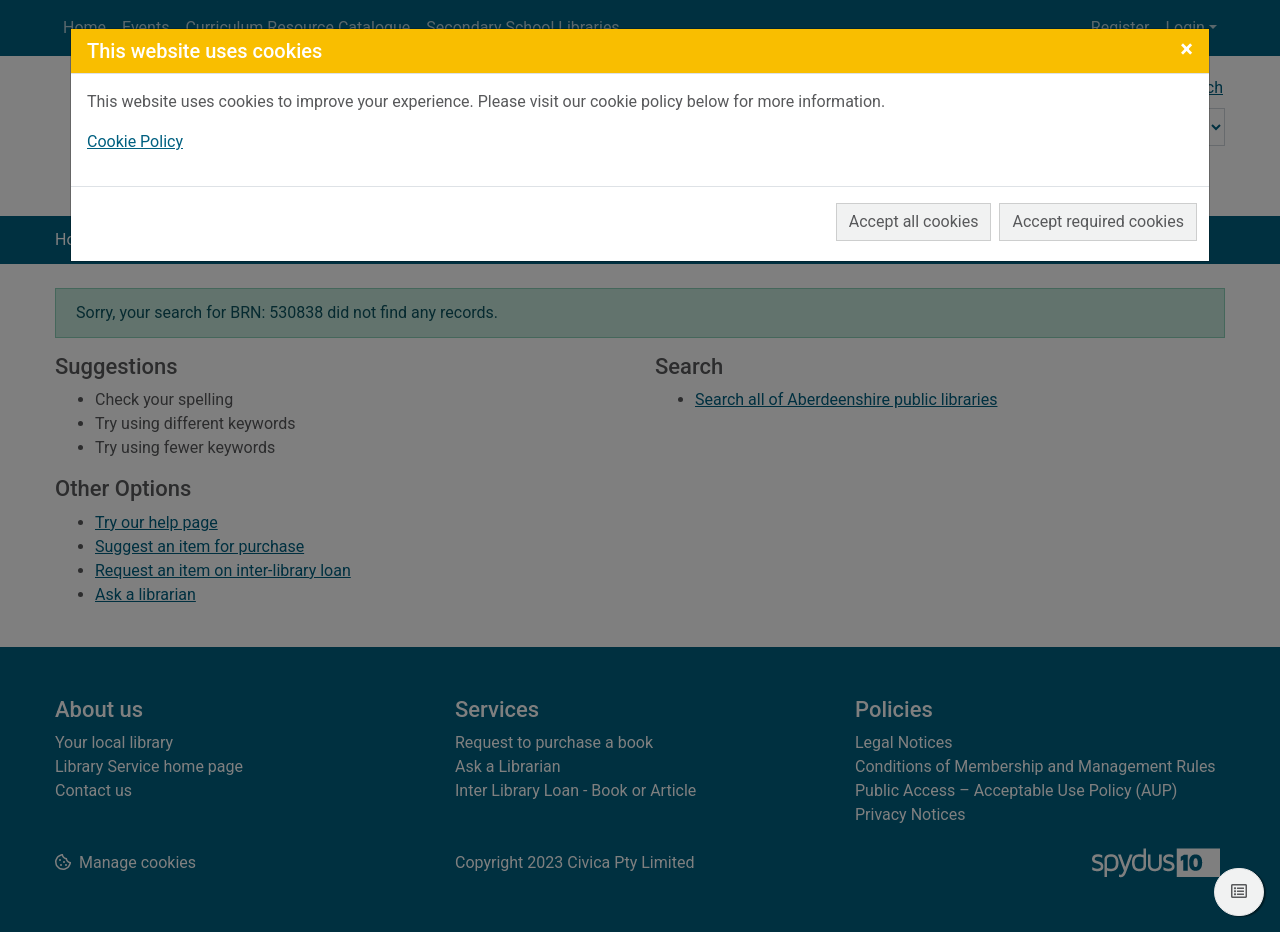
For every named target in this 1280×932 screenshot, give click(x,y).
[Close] (1186, 49)
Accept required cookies (1098, 221)
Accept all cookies (914, 221)
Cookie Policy (135, 141)
